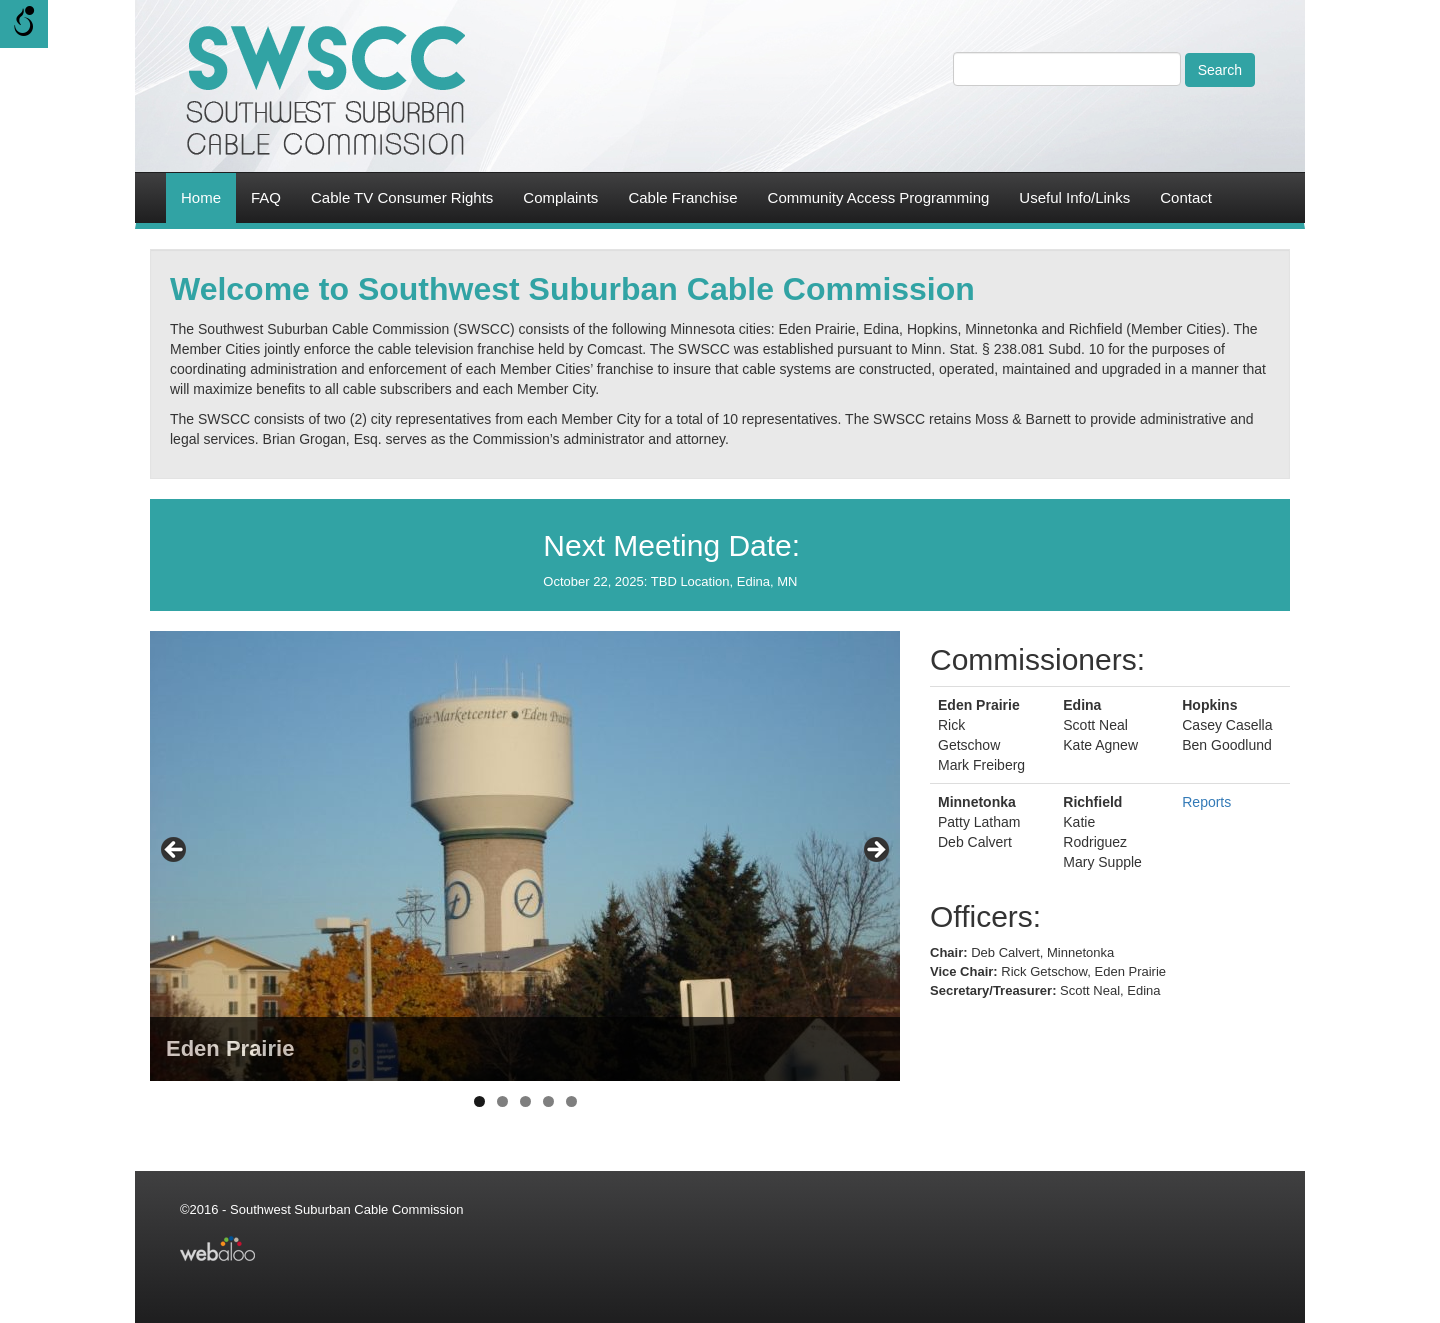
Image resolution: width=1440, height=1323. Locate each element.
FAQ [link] (266, 197)
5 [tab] (571, 1101)
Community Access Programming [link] (879, 197)
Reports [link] (1206, 802)
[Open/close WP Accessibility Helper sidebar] (24, 24)
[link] (325, 90)
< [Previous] (175, 851)
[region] (525, 856)
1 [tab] (479, 1101)
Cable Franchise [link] (682, 197)
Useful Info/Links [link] (1074, 197)
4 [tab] (548, 1101)
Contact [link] (1186, 197)
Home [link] (201, 197)
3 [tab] (525, 1101)
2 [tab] (502, 1101)
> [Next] (875, 851)
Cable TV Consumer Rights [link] (402, 197)
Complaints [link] (560, 197)
